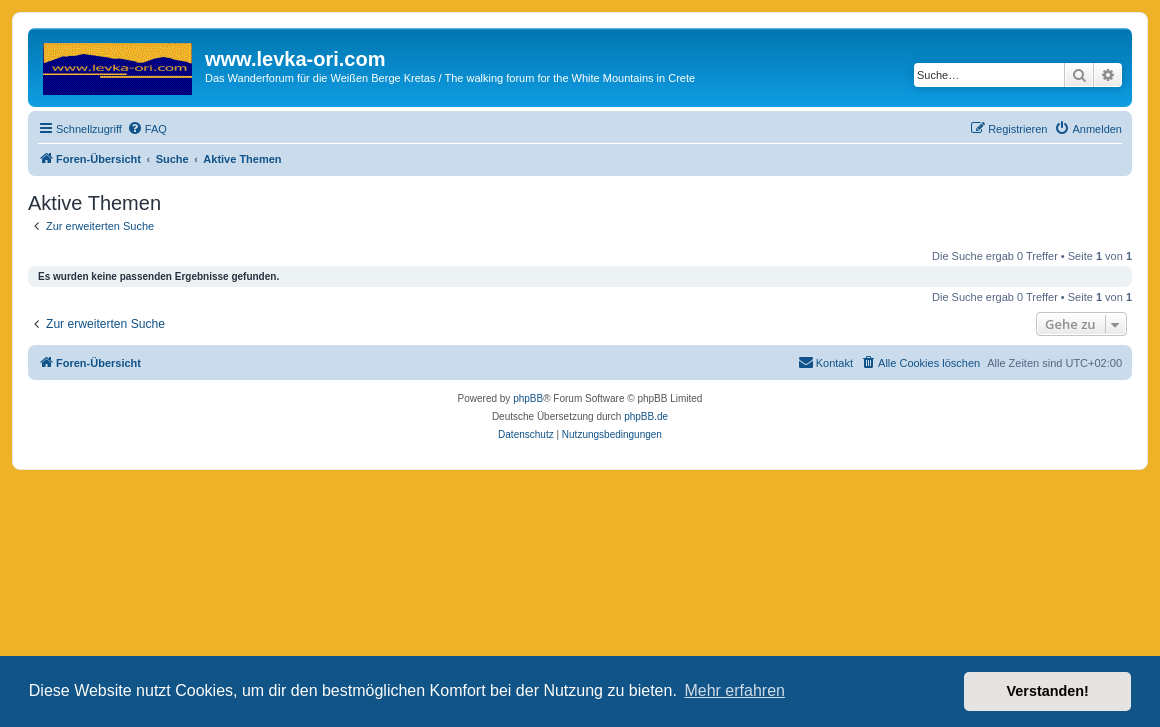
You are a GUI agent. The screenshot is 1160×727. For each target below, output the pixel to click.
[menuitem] (147, 129)
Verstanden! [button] (1048, 691)
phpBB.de (646, 416)
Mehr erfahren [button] (734, 690)
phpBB (528, 398)
